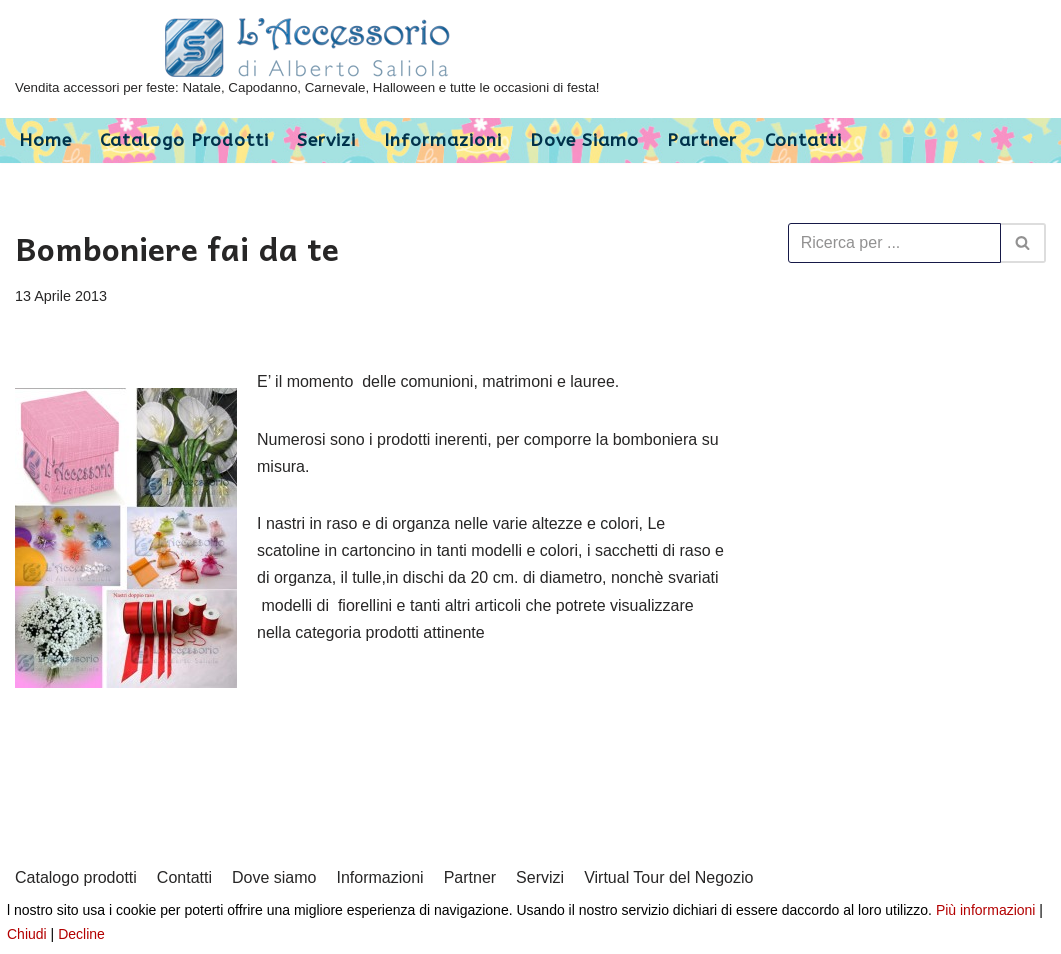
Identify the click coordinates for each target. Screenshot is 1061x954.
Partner (702, 140)
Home (45, 140)
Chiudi (27, 934)
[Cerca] (894, 243)
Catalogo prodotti (184, 140)
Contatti (803, 140)
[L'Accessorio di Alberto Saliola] (307, 59)
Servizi (326, 140)
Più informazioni (986, 910)
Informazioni (443, 140)
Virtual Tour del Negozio (668, 877)
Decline (81, 934)
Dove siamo (584, 140)
